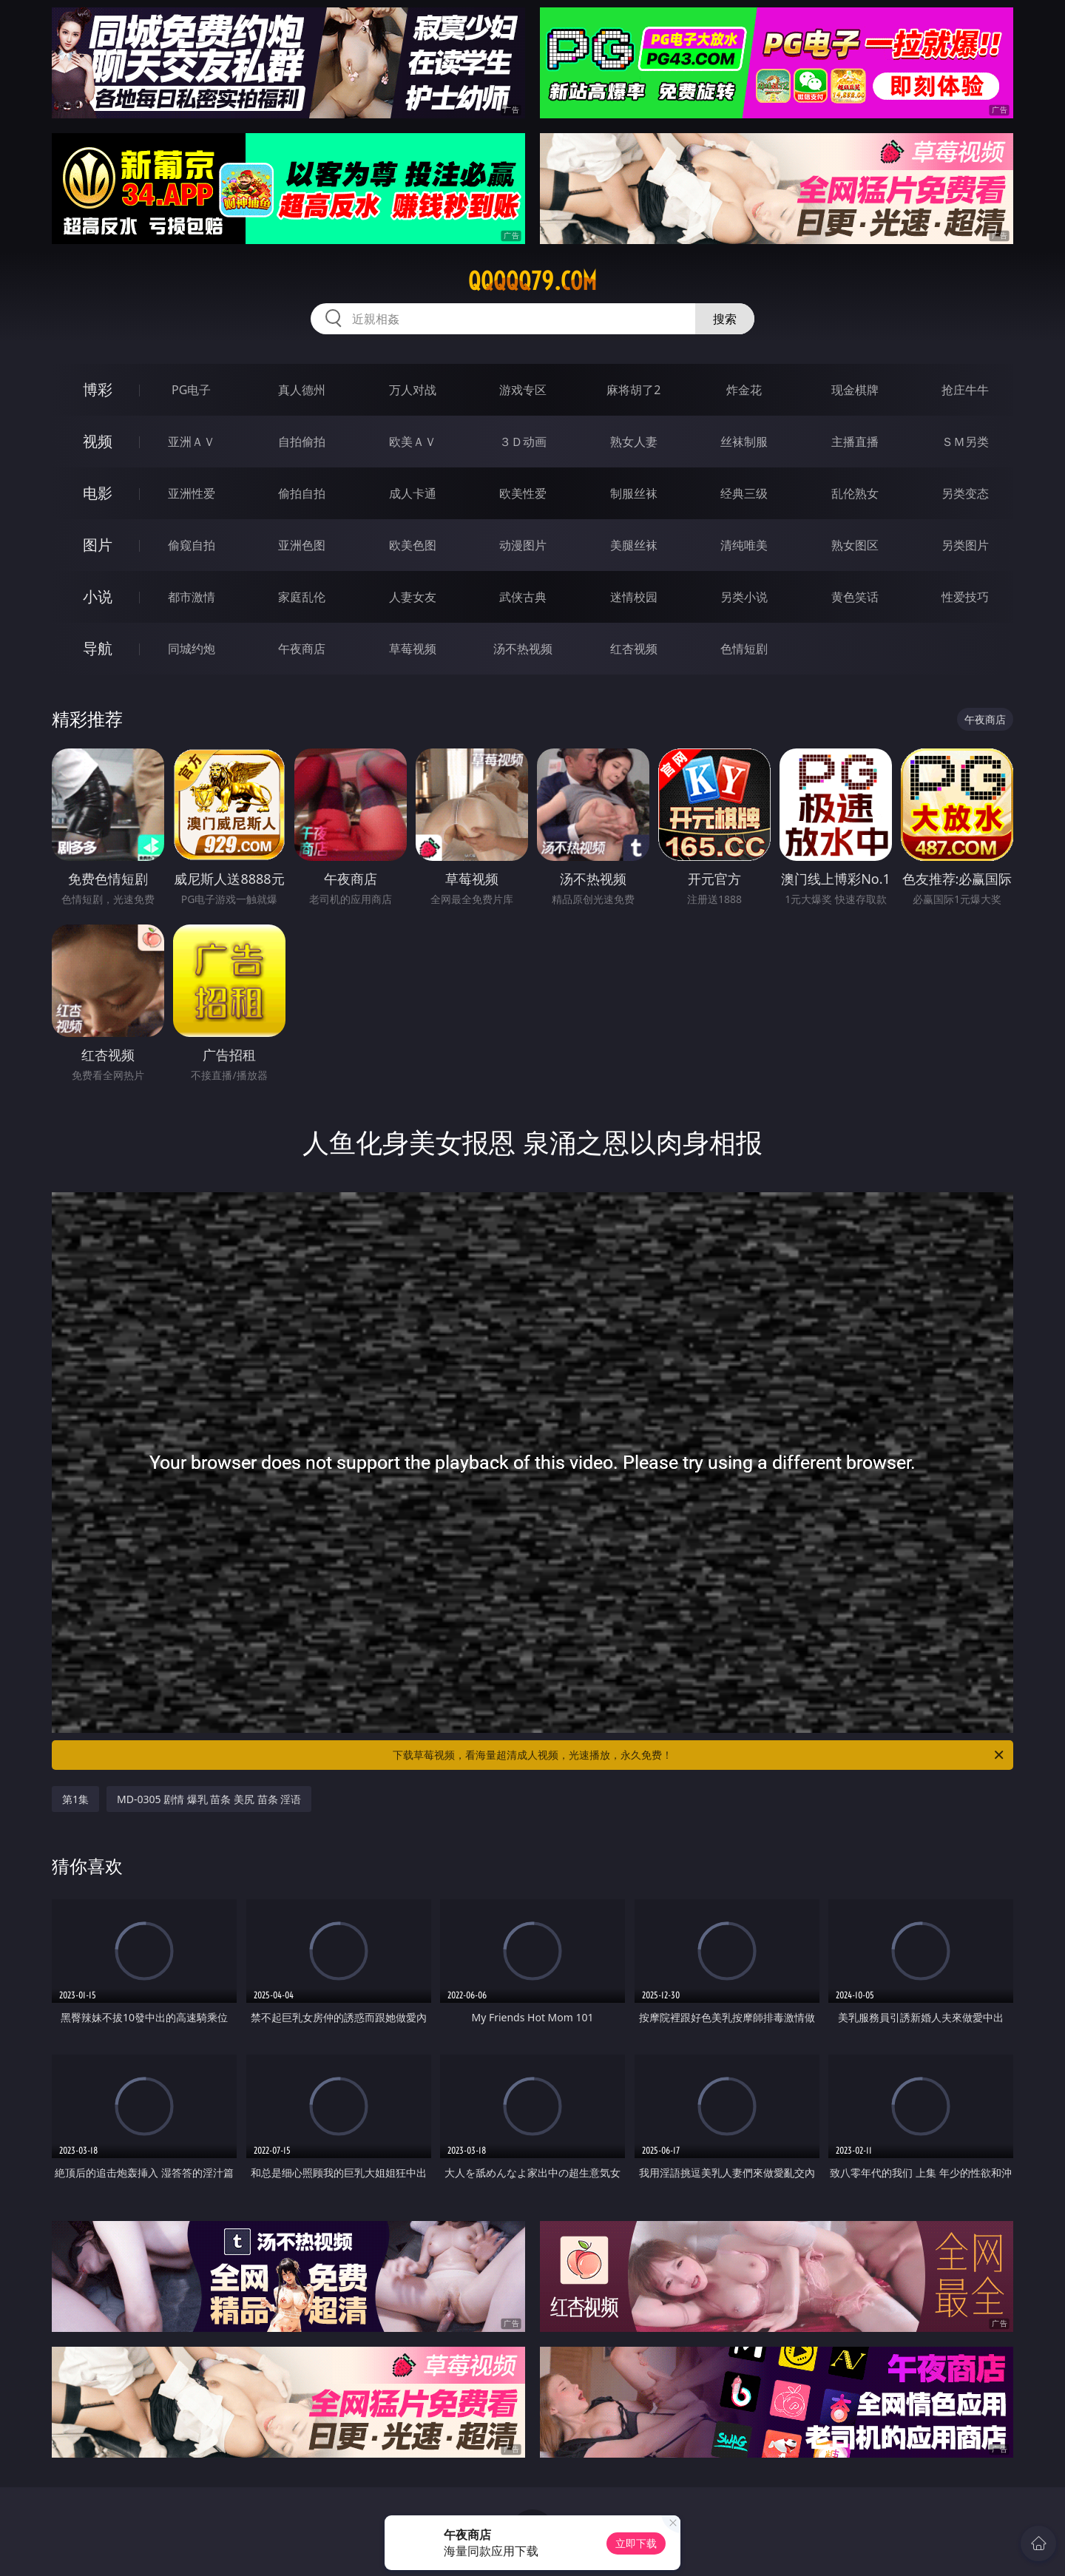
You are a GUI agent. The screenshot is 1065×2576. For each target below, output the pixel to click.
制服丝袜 (633, 493)
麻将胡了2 (633, 390)
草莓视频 (412, 648)
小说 (97, 596)
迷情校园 (633, 597)
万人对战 (412, 390)
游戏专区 (523, 390)
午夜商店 (301, 648)
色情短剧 (744, 648)
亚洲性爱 (191, 493)
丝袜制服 (744, 441)
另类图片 (965, 545)
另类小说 (744, 597)
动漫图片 (523, 545)
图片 (97, 545)
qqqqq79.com (532, 281)
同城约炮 (191, 648)
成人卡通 (412, 493)
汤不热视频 (522, 648)
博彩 (97, 389)
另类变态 (965, 493)
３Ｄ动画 (523, 441)
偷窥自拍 (191, 545)
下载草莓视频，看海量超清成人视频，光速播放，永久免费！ (699, 1755)
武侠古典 (523, 597)
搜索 (725, 319)
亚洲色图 (301, 545)
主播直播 (855, 441)
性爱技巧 (965, 597)
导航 (97, 648)
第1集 (75, 1799)
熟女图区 (855, 545)
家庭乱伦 (301, 597)
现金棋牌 (855, 390)
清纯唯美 (744, 545)
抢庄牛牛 (965, 390)
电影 (97, 493)
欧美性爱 (523, 493)
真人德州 (301, 390)
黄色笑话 (855, 597)
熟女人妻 (633, 441)
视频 (97, 441)
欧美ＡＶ (412, 441)
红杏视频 (633, 648)
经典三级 (744, 493)
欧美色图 (412, 545)
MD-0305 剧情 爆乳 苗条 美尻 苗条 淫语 (209, 1799)
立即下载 (636, 2543)
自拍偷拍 (301, 441)
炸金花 (744, 390)
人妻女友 (412, 597)
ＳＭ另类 (965, 441)
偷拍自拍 (301, 493)
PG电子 (191, 390)
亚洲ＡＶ (191, 441)
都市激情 (191, 597)
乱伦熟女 (855, 493)
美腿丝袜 (633, 545)
